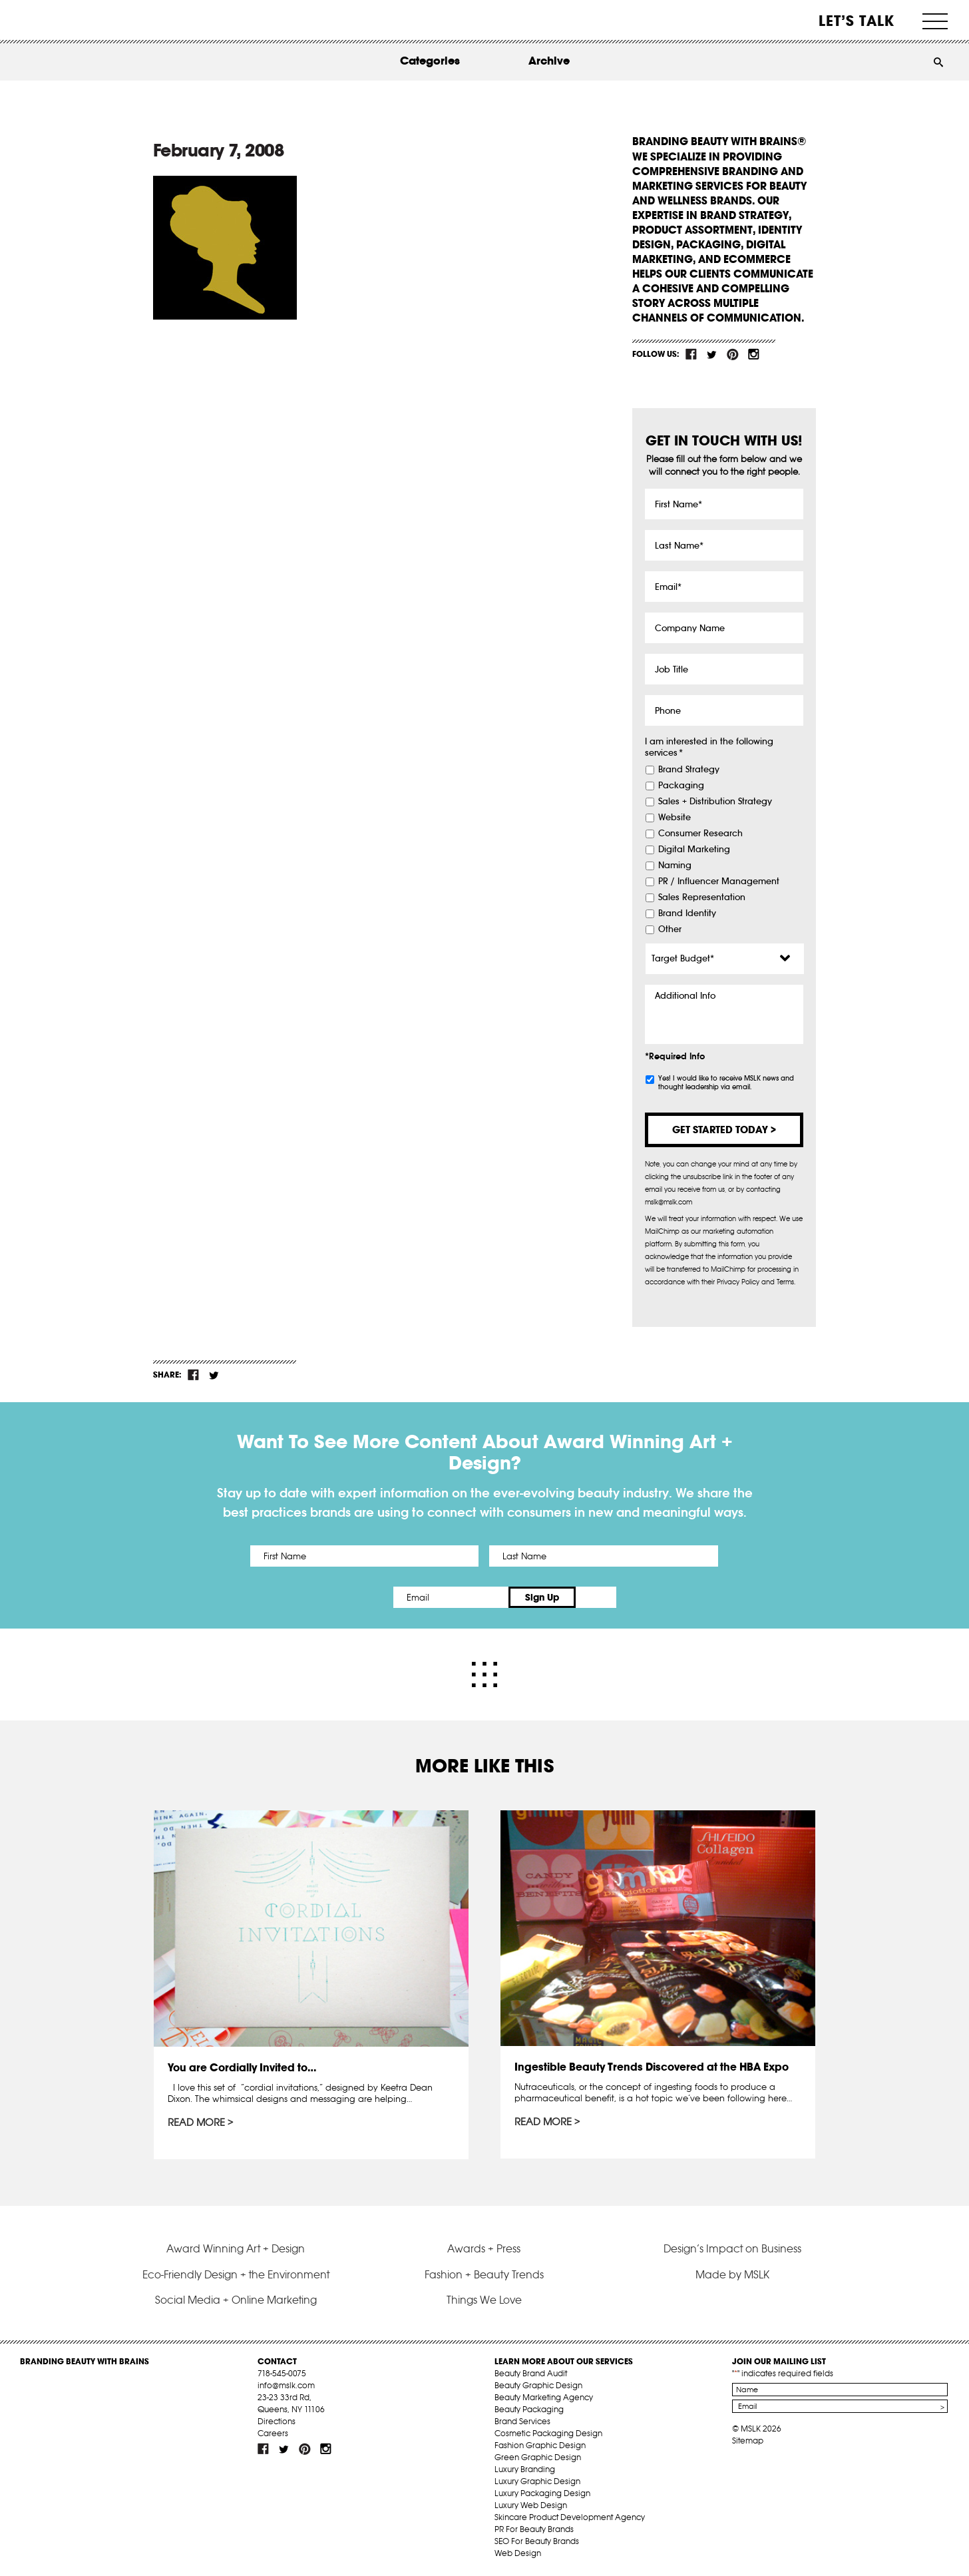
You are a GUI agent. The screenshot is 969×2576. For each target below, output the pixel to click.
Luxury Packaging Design (542, 2493)
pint (733, 354)
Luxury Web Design (530, 2505)
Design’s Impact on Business (732, 2248)
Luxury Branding (524, 2469)
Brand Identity (687, 913)
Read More (196, 2122)
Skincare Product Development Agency (569, 2517)
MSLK (69, 20)
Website (674, 817)
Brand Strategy (688, 769)
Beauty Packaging (529, 2409)
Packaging (681, 785)
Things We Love (484, 2299)
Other (669, 929)
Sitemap (747, 2441)
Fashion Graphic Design (540, 2445)
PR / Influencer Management (718, 881)
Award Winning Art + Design (235, 2248)
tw (712, 354)
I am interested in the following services (709, 747)
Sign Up (596, 1597)
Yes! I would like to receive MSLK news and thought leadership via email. (726, 1082)
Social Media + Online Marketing (236, 2299)
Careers (273, 2433)
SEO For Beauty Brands (536, 2541)
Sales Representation (701, 897)
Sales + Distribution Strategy (715, 801)
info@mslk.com (286, 2385)
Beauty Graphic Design (538, 2385)
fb (691, 354)
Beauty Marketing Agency (543, 2397)
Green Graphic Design (537, 2457)
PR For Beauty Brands (534, 2529)
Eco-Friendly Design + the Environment (235, 2274)
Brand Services (522, 2421)
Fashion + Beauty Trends (484, 2274)
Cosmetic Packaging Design (548, 2433)
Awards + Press (483, 2248)
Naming (674, 865)
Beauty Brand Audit (530, 2373)
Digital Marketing (694, 849)
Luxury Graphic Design (537, 2481)
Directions (276, 2421)
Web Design (517, 2553)
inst (753, 354)
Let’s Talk (857, 20)
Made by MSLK (732, 2274)
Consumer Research (700, 833)
